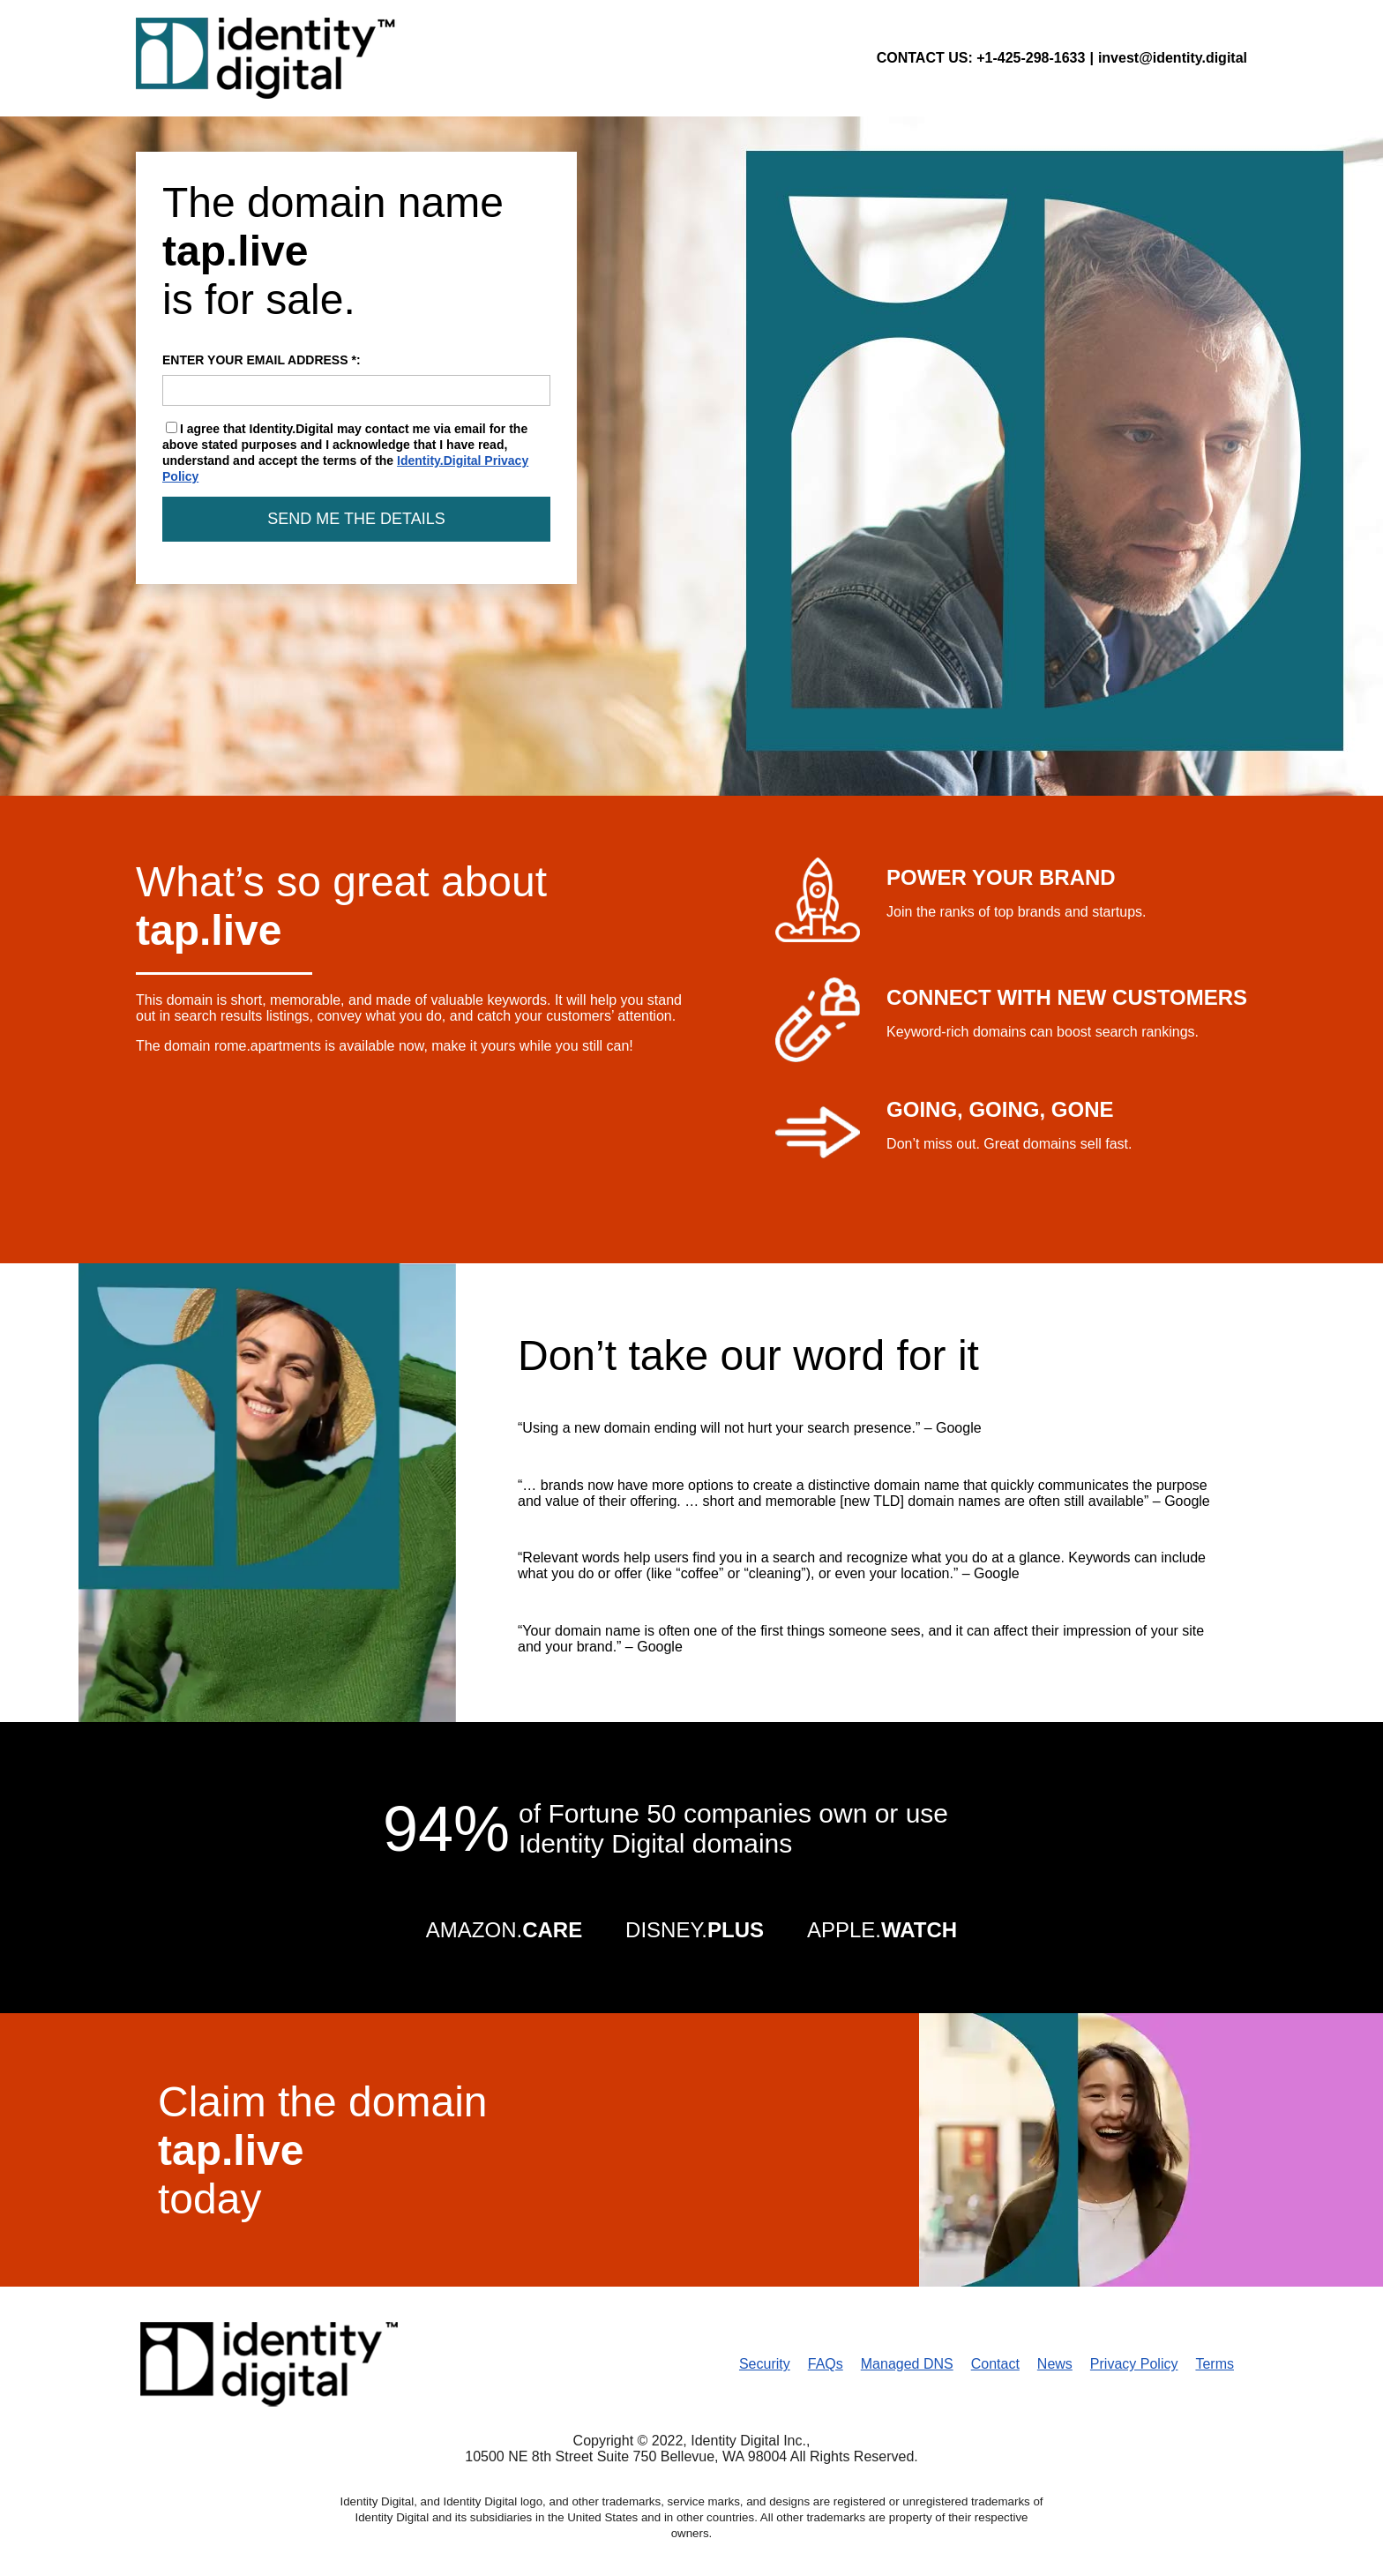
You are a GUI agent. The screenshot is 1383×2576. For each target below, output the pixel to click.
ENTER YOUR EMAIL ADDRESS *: (356, 379)
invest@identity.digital (1172, 57)
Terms (1214, 2363)
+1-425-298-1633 (1030, 57)
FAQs (825, 2363)
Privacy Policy (1134, 2363)
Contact (995, 2363)
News (1055, 2363)
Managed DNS (907, 2363)
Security (764, 2363)
